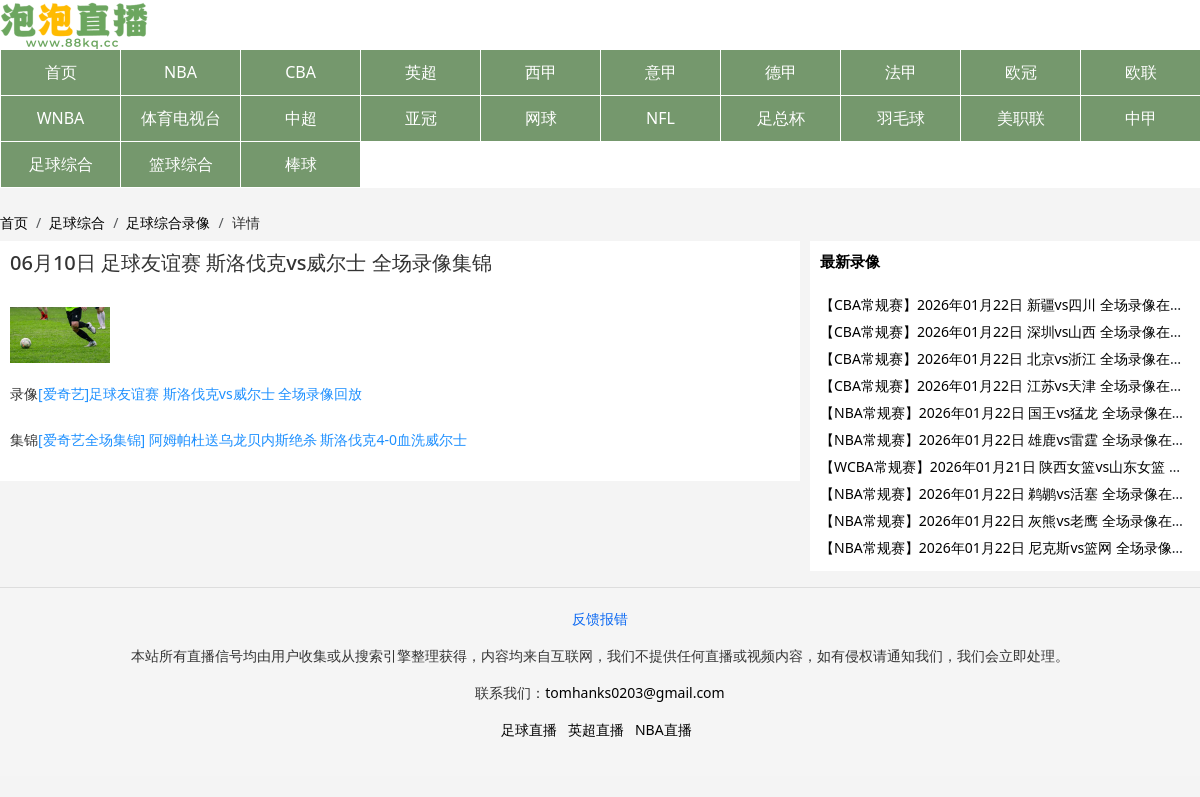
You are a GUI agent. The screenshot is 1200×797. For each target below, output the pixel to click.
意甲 (661, 72)
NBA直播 (663, 729)
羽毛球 (901, 118)
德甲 (781, 72)
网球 (541, 118)
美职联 (1021, 118)
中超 (301, 118)
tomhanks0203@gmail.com (634, 692)
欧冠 (1021, 72)
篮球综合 (181, 164)
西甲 (541, 72)
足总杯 (781, 118)
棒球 (301, 164)
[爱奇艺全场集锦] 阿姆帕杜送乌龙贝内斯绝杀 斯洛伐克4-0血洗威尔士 (252, 439)
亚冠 (421, 118)
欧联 (1141, 72)
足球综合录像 (168, 222)
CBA (300, 72)
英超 (421, 72)
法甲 (901, 72)
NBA (180, 72)
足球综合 (61, 164)
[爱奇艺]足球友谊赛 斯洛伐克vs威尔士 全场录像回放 (200, 393)
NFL (660, 118)
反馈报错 (600, 618)
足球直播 (529, 729)
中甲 (1141, 118)
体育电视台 (181, 118)
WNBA (61, 118)
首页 (61, 72)
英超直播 (596, 729)
